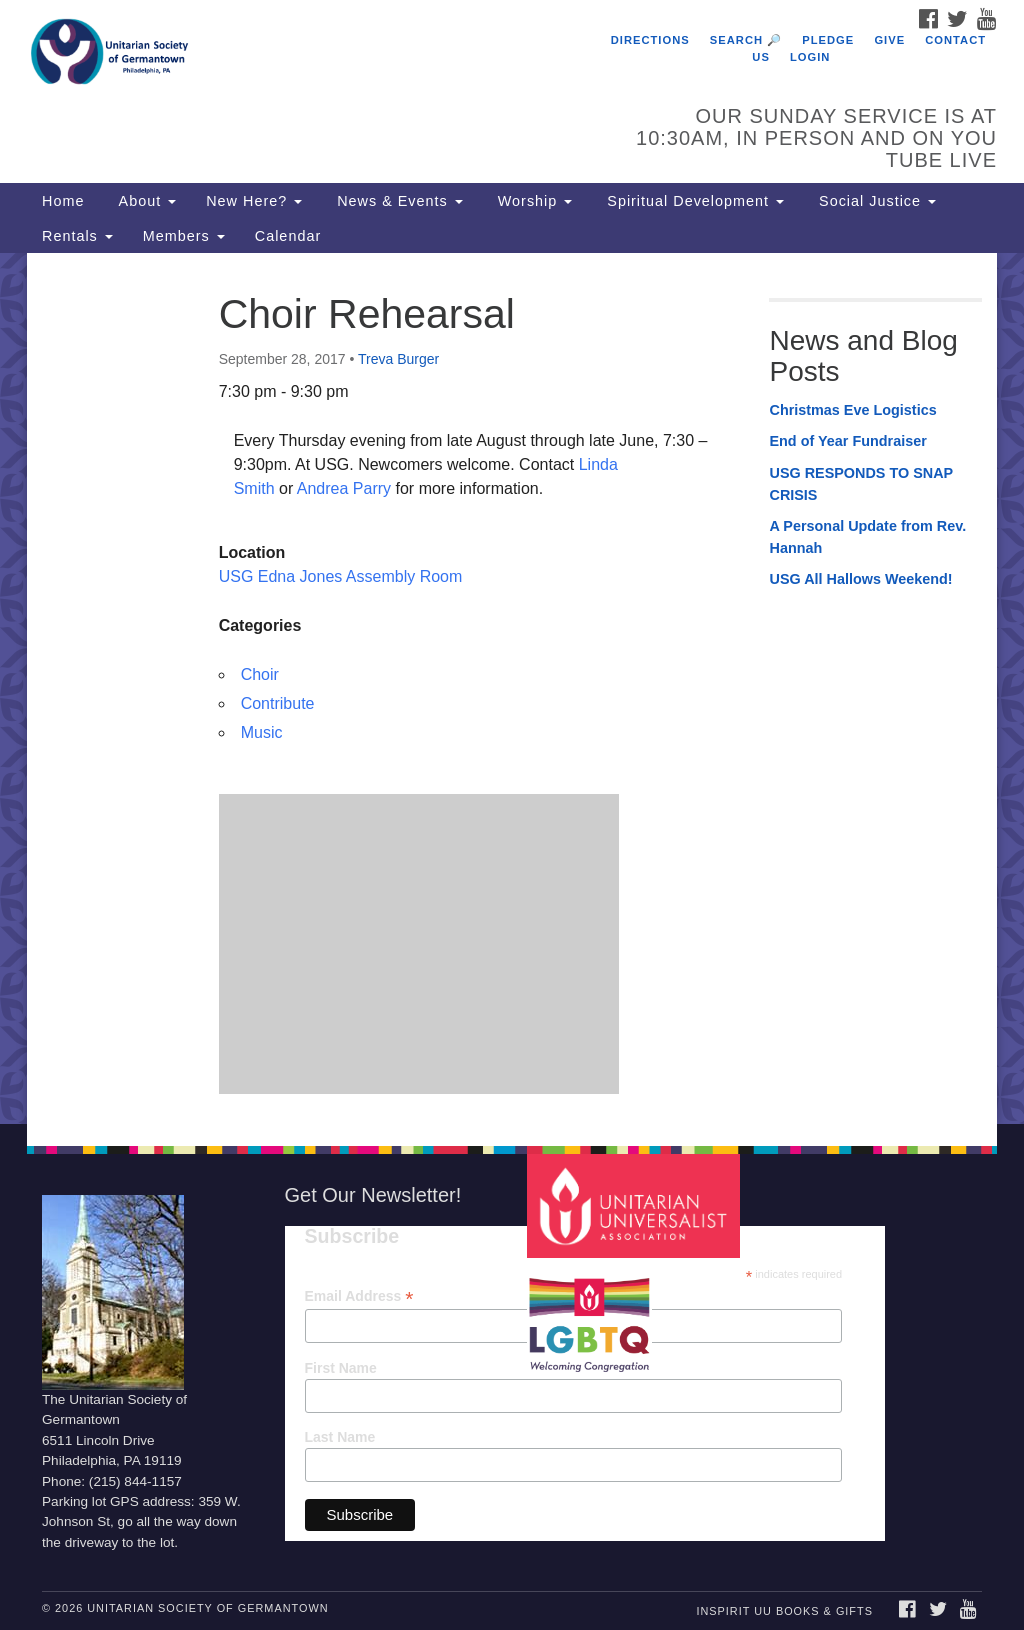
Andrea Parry (346, 488)
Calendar (288, 236)
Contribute (278, 703)
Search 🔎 (746, 40)
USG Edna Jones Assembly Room (341, 576)
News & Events (397, 201)
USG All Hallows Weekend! (860, 579)
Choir (260, 674)
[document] (512, 688)
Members (184, 236)
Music (262, 732)
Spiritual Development (693, 201)
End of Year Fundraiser (847, 441)
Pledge (828, 40)
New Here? (254, 201)
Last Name (340, 1437)
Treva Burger (398, 359)
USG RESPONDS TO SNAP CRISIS (860, 484)
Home (63, 201)
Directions (650, 40)
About (145, 201)
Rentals (77, 236)
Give (889, 40)
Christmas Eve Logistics (852, 410)
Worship (533, 201)
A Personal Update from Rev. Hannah (867, 537)
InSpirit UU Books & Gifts (784, 1611)
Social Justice (875, 201)
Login (810, 57)
